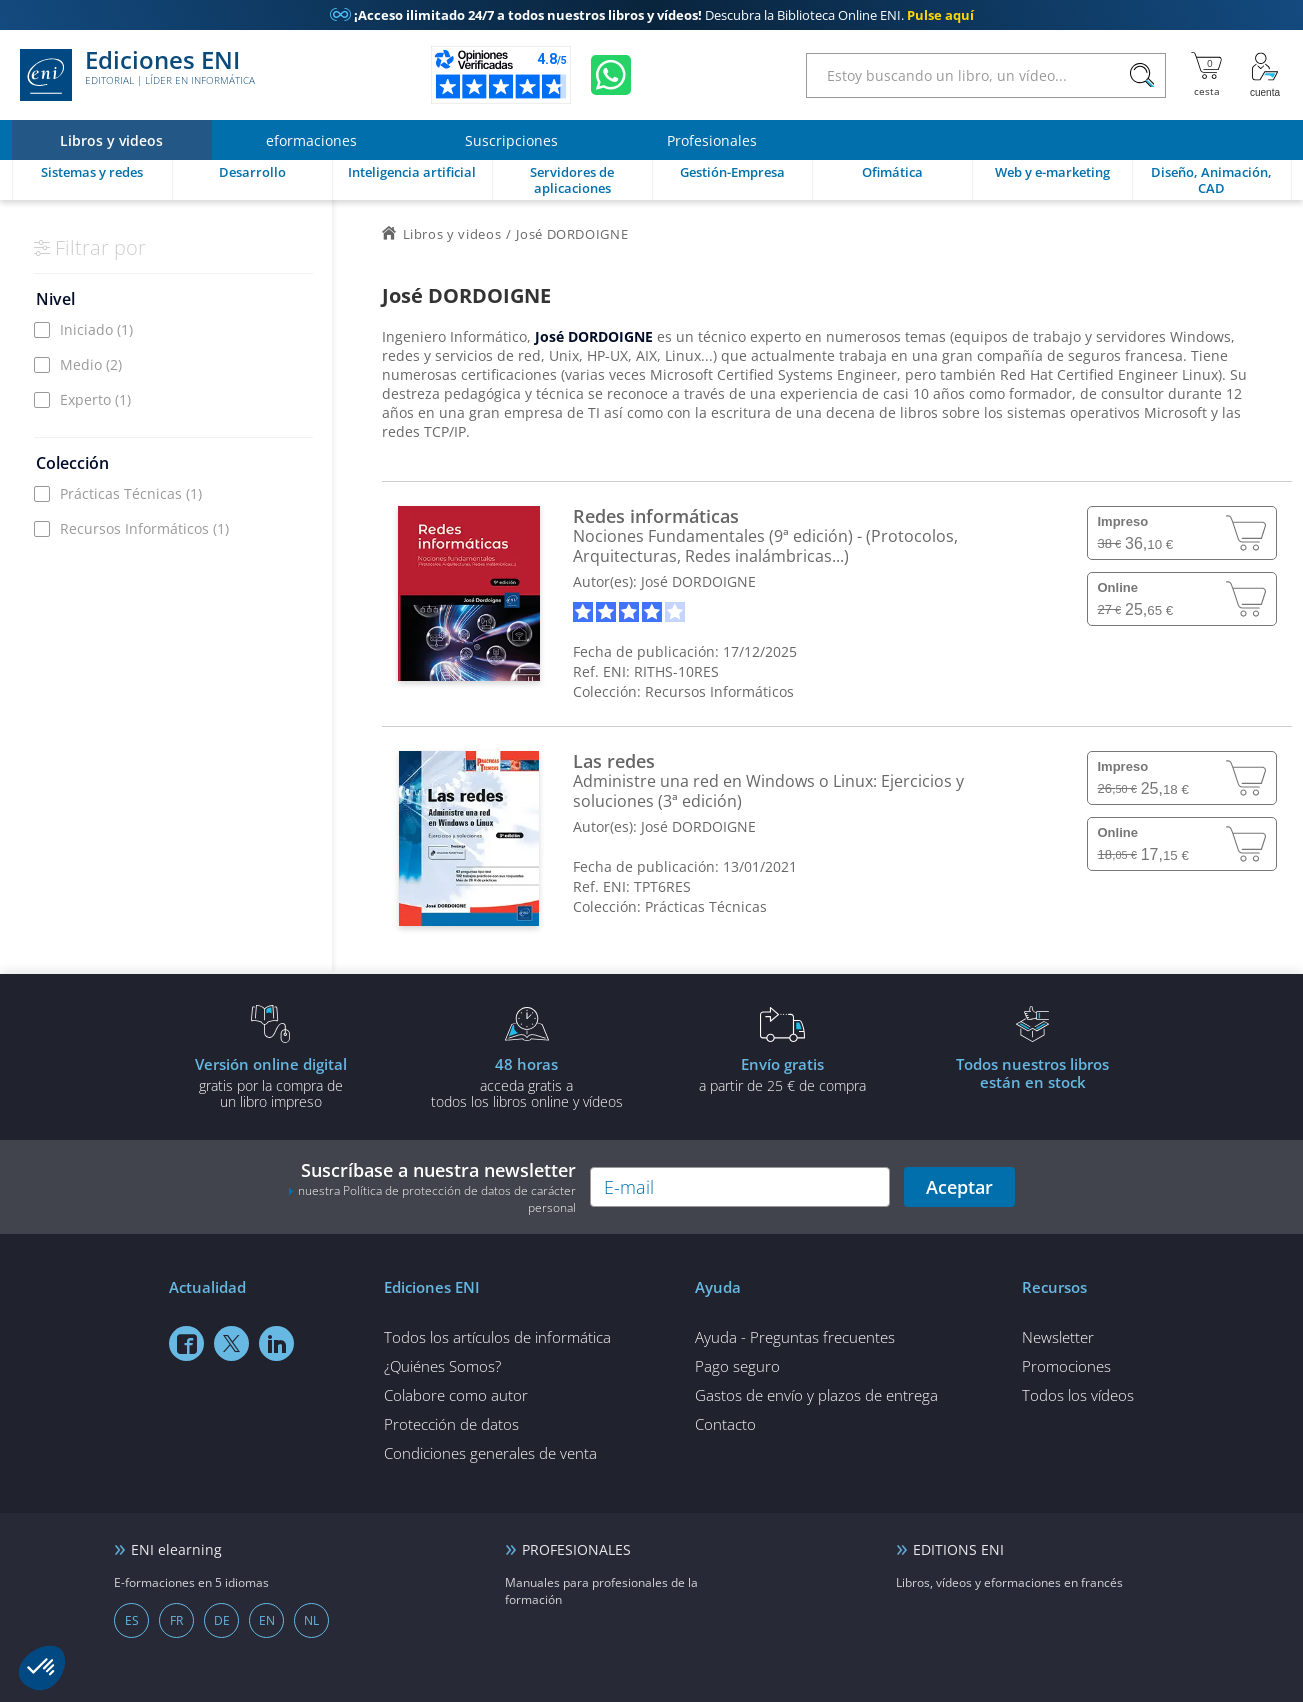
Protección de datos (451, 1424)
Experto (95, 399)
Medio (91, 364)
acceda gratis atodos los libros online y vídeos (527, 1082)
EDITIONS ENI (958, 1549)
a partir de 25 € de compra (783, 1074)
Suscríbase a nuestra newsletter (432, 1187)
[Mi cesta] (1206, 75)
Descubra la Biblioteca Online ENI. (652, 15)
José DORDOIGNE (698, 581)
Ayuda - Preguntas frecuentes (795, 1337)
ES (132, 1620)
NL (311, 1620)
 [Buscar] (1142, 76)
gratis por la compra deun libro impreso (271, 1082)
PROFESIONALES (576, 1549)
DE (222, 1620)
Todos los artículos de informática (497, 1337)
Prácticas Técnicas (131, 493)
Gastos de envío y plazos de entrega (816, 1395)
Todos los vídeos (1078, 1395)
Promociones (1066, 1366)
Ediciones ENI (137, 75)
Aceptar (959, 1187)
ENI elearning (176, 1549)
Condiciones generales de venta (490, 1453)
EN (267, 1620)
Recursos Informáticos (144, 528)
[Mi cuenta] (1265, 75)
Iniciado (96, 329)
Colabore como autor (456, 1395)
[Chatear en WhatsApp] (611, 75)
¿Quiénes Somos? (442, 1366)
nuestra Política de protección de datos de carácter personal (437, 1199)
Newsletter (1058, 1337)
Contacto (725, 1424)
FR (176, 1620)
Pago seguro (737, 1366)
